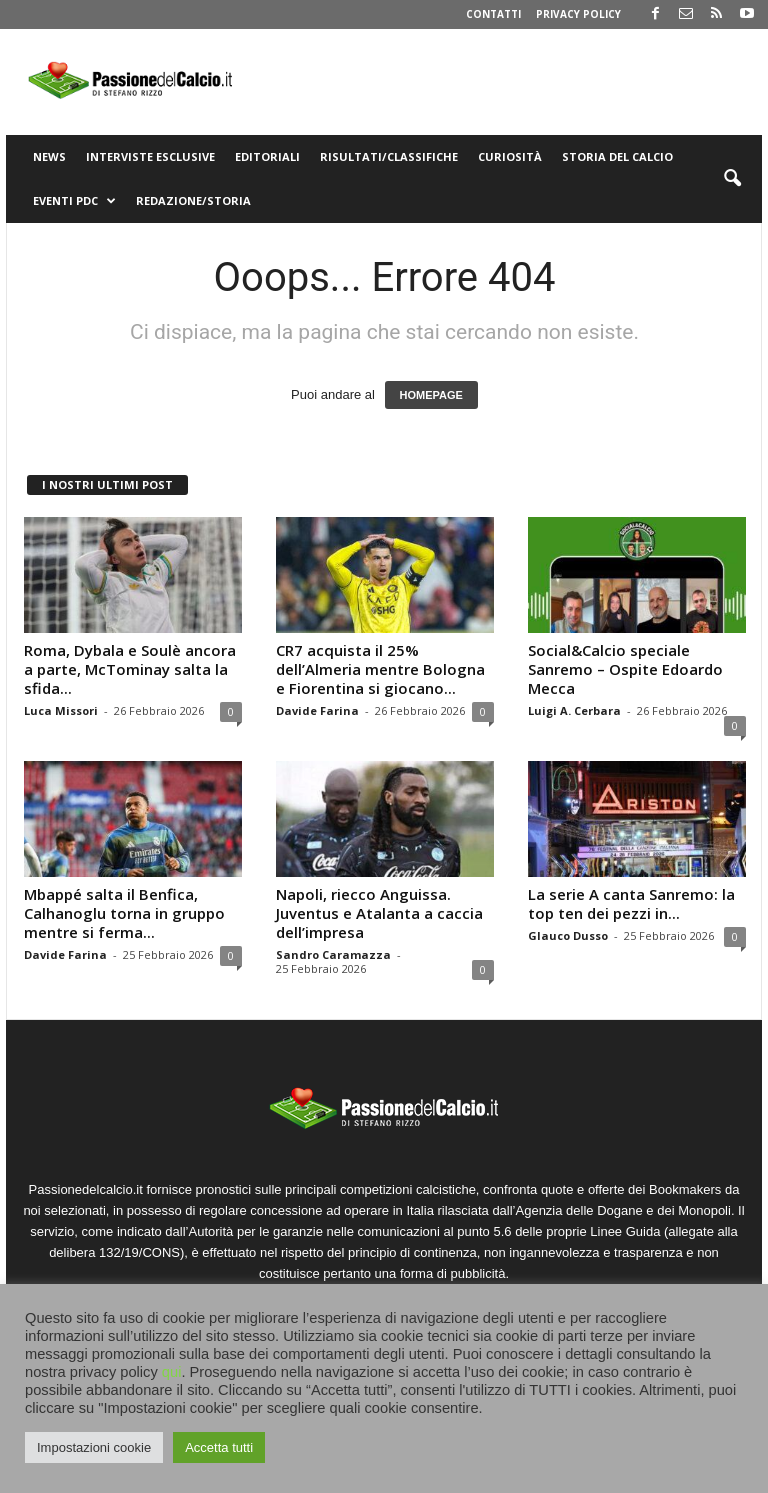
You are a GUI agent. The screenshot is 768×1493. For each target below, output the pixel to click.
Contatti (493, 14)
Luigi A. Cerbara (574, 710)
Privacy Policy (578, 14)
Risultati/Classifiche (389, 156)
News (49, 156)
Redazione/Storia (193, 200)
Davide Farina (317, 710)
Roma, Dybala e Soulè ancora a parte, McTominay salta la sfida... (130, 669)
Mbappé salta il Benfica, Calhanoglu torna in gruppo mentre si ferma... (124, 913)
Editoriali (267, 156)
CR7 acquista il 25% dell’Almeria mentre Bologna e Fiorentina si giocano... (380, 669)
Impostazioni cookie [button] (94, 1447)
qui (172, 1372)
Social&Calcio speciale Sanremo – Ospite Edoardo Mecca (625, 669)
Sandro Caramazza (333, 954)
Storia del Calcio (617, 156)
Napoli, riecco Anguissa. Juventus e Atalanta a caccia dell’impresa (379, 913)
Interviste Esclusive (150, 156)
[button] (732, 179)
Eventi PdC (74, 201)
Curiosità (510, 156)
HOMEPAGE (431, 395)
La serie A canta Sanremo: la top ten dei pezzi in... (631, 903)
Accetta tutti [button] (219, 1447)
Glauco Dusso (568, 935)
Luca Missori (61, 710)
